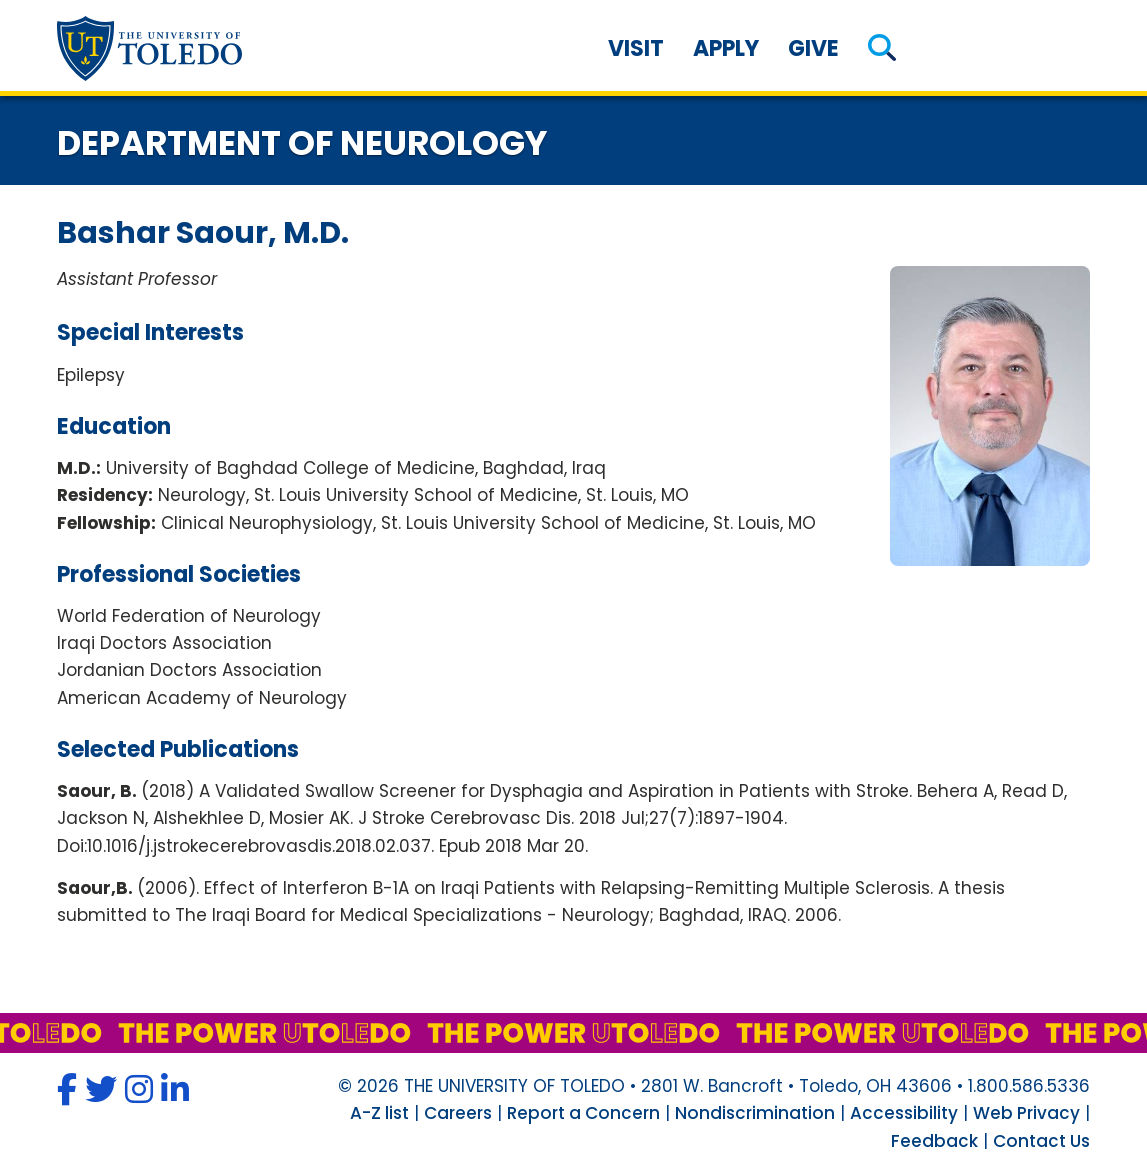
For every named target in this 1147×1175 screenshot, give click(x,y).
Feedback (934, 1141)
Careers (458, 1113)
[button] (882, 48)
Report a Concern (583, 1113)
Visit (636, 48)
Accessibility (904, 1113)
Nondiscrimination (755, 1113)
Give (813, 48)
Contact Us (1041, 1141)
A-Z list (379, 1113)
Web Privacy (1026, 1113)
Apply (726, 48)
